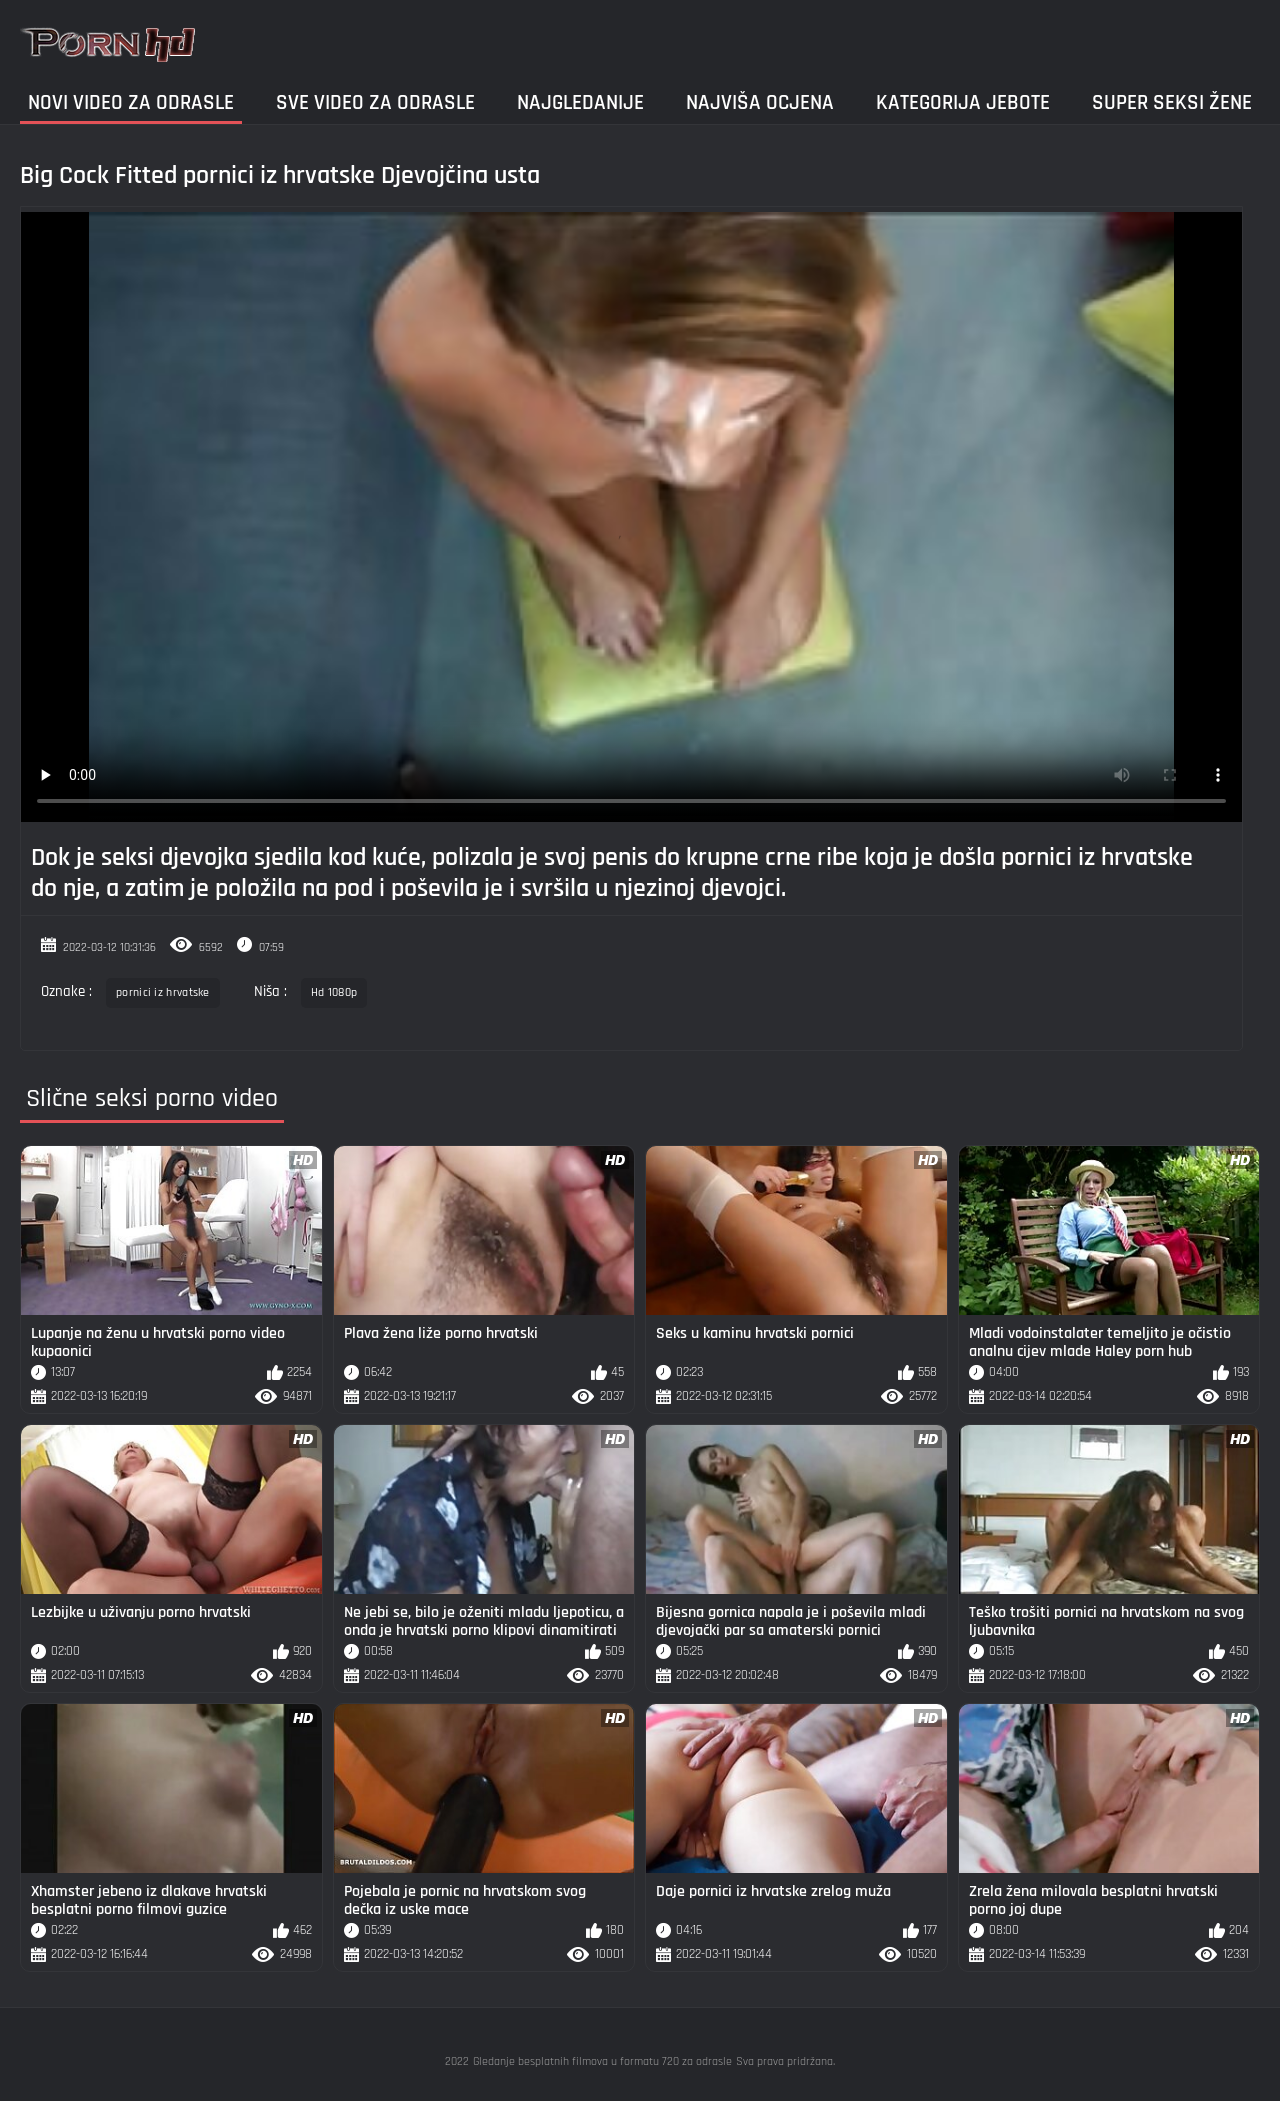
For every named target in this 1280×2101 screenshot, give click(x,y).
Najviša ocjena (760, 102)
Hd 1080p (334, 992)
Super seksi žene (1172, 102)
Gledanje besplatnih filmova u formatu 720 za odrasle (602, 2061)
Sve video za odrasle (375, 102)
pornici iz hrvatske (163, 992)
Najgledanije (580, 102)
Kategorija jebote (963, 102)
